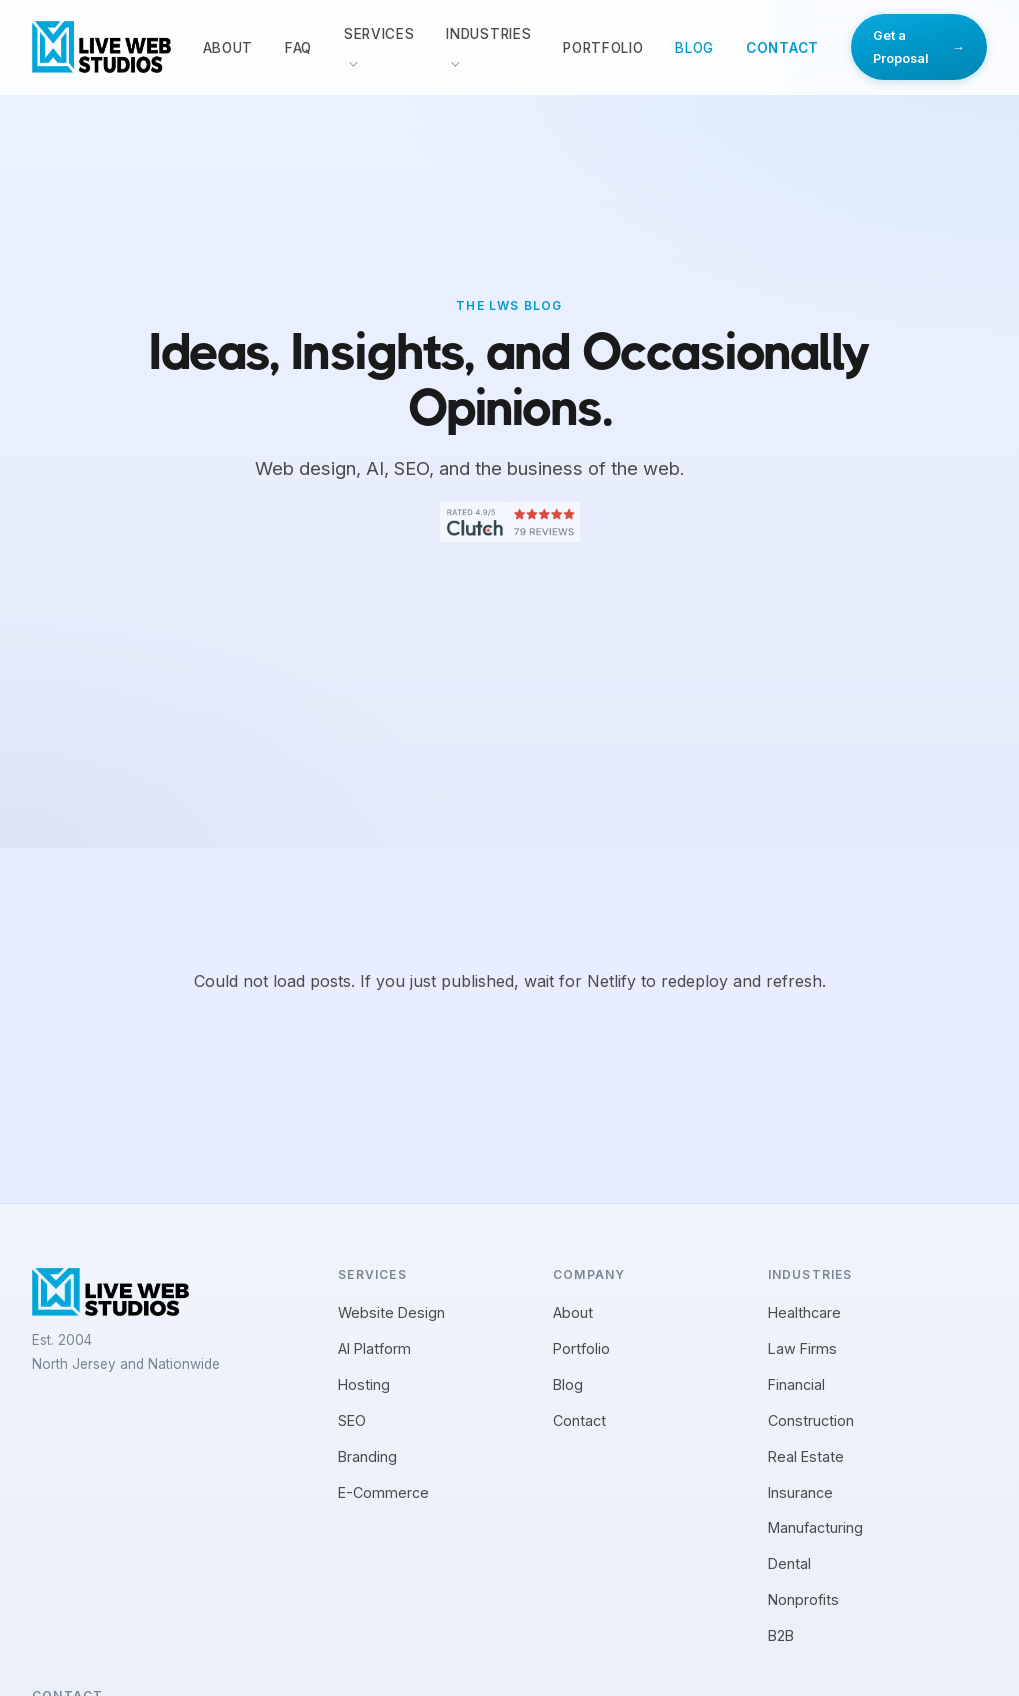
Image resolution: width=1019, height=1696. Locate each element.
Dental (789, 1563)
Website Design (391, 1312)
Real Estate (806, 1456)
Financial (796, 1384)
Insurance (800, 1492)
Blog (694, 48)
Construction (811, 1420)
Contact (782, 48)
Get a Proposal (919, 47)
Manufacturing (815, 1527)
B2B (781, 1635)
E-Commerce (383, 1492)
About (228, 48)
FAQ (298, 48)
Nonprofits (803, 1599)
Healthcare (804, 1312)
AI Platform (374, 1348)
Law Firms (802, 1348)
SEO (352, 1420)
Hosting (364, 1384)
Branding (367, 1456)
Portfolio (603, 48)
